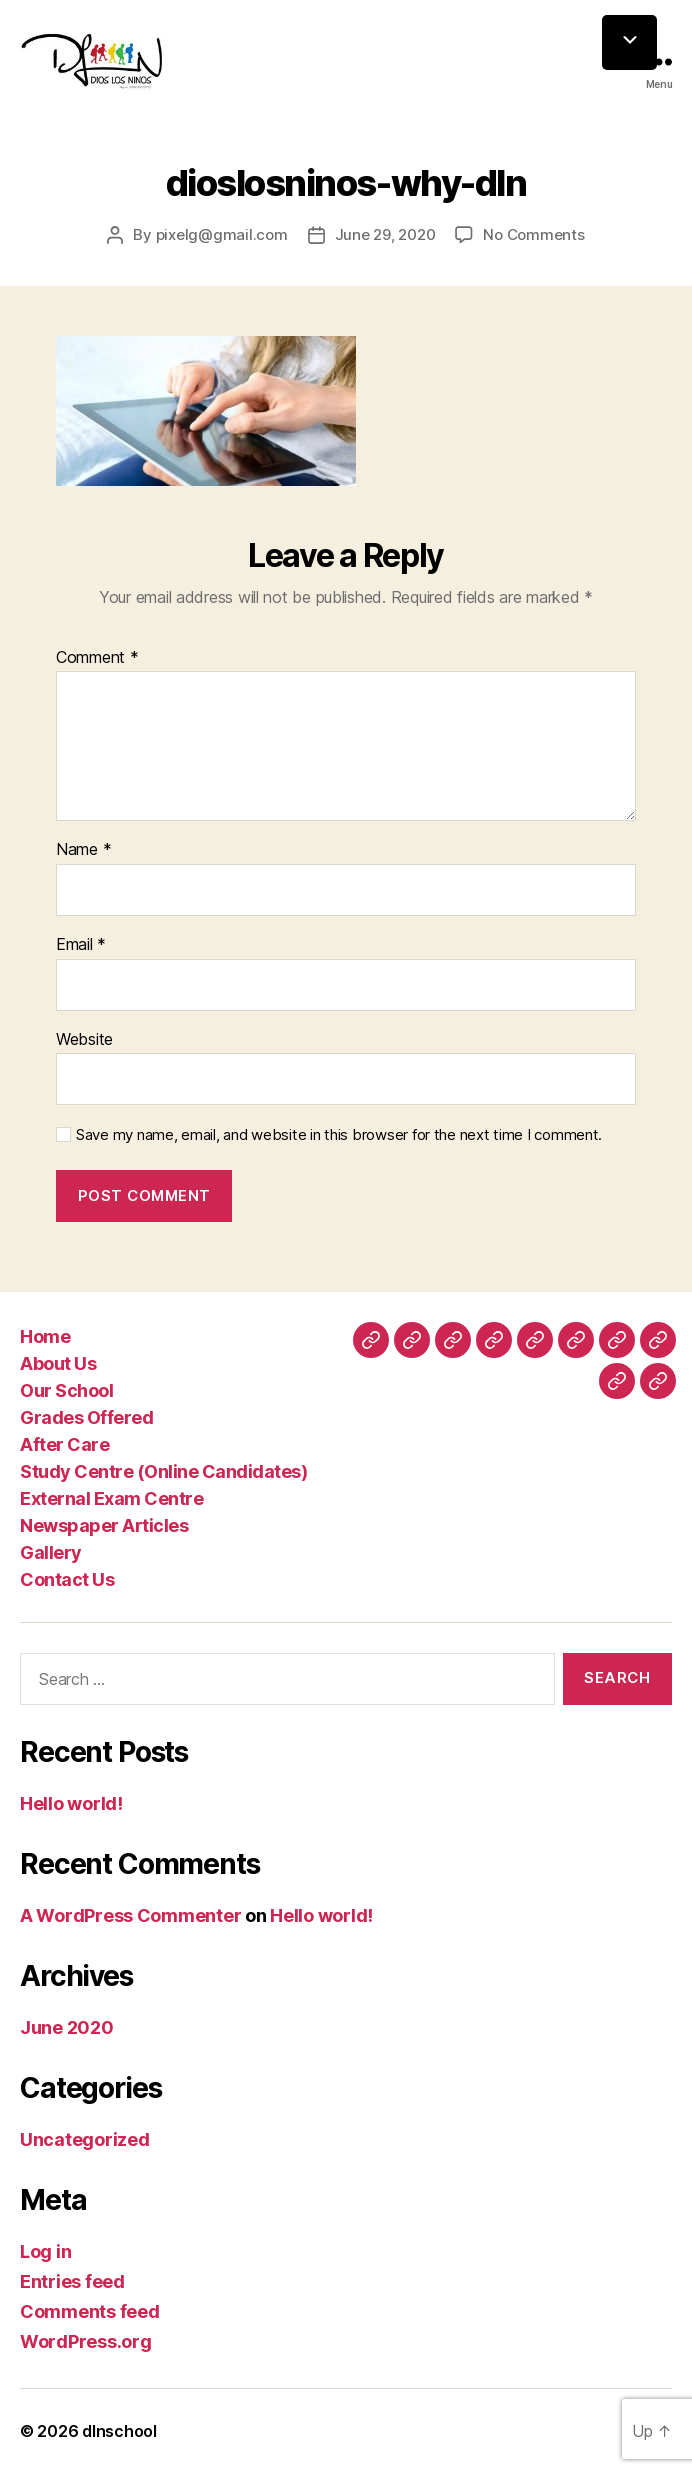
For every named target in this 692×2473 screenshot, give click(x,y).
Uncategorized (85, 2139)
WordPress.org (86, 2341)
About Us (58, 1363)
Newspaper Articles (104, 1525)
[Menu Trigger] (629, 42)
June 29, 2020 (385, 234)
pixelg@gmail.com (222, 234)
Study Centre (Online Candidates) (163, 1471)
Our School (66, 1390)
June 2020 (67, 2027)
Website (84, 1040)
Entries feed (72, 2281)
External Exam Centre (111, 1498)
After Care (64, 1444)
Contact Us (67, 1579)
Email (81, 945)
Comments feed (90, 2311)
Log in (45, 2251)
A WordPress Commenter (130, 1915)
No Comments (533, 234)
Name (83, 850)
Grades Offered (86, 1417)
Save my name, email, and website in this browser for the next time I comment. (339, 1135)
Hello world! (71, 1803)
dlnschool (119, 2431)
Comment (97, 658)
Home (45, 1336)
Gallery (51, 1552)
